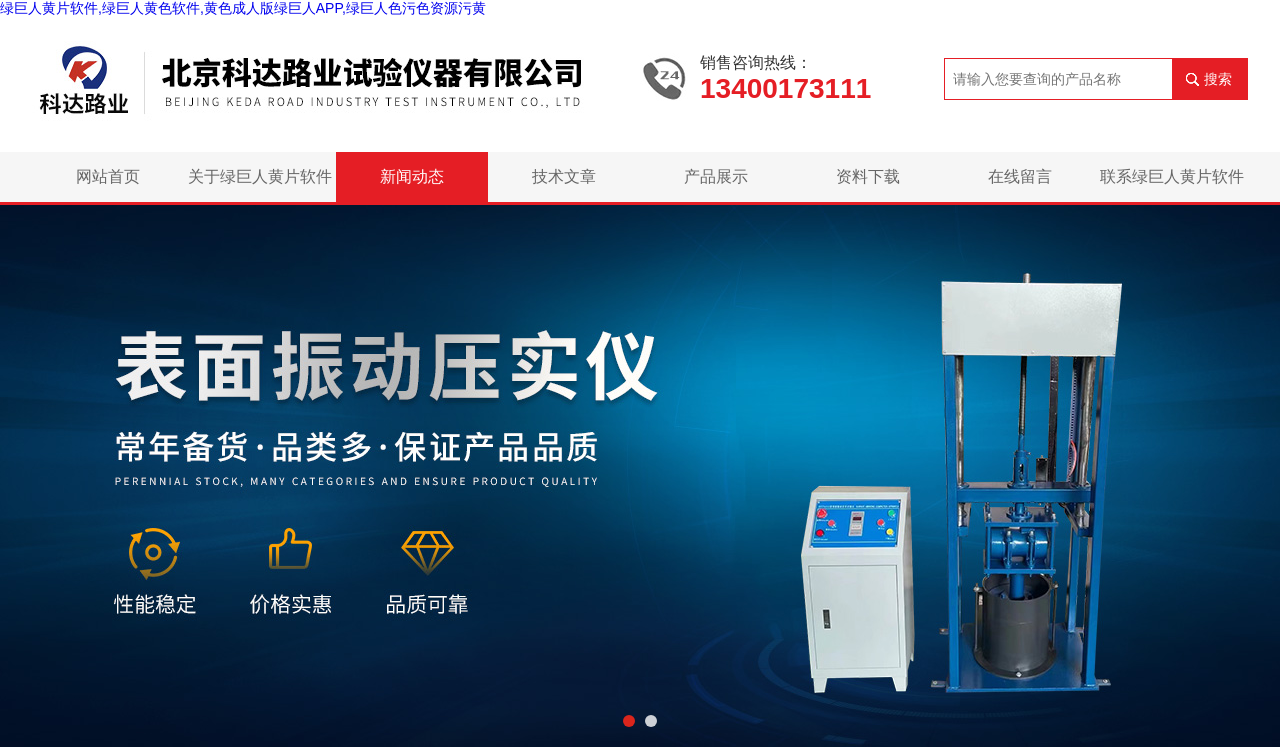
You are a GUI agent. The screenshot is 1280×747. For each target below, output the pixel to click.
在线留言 (1020, 176)
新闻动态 (412, 176)
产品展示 (716, 176)
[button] (629, 721)
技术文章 (564, 176)
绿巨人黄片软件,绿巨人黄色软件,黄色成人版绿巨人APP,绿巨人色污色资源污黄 (243, 8)
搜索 (1218, 79)
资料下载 (868, 176)
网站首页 (108, 176)
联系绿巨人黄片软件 (1172, 176)
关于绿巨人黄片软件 (260, 176)
